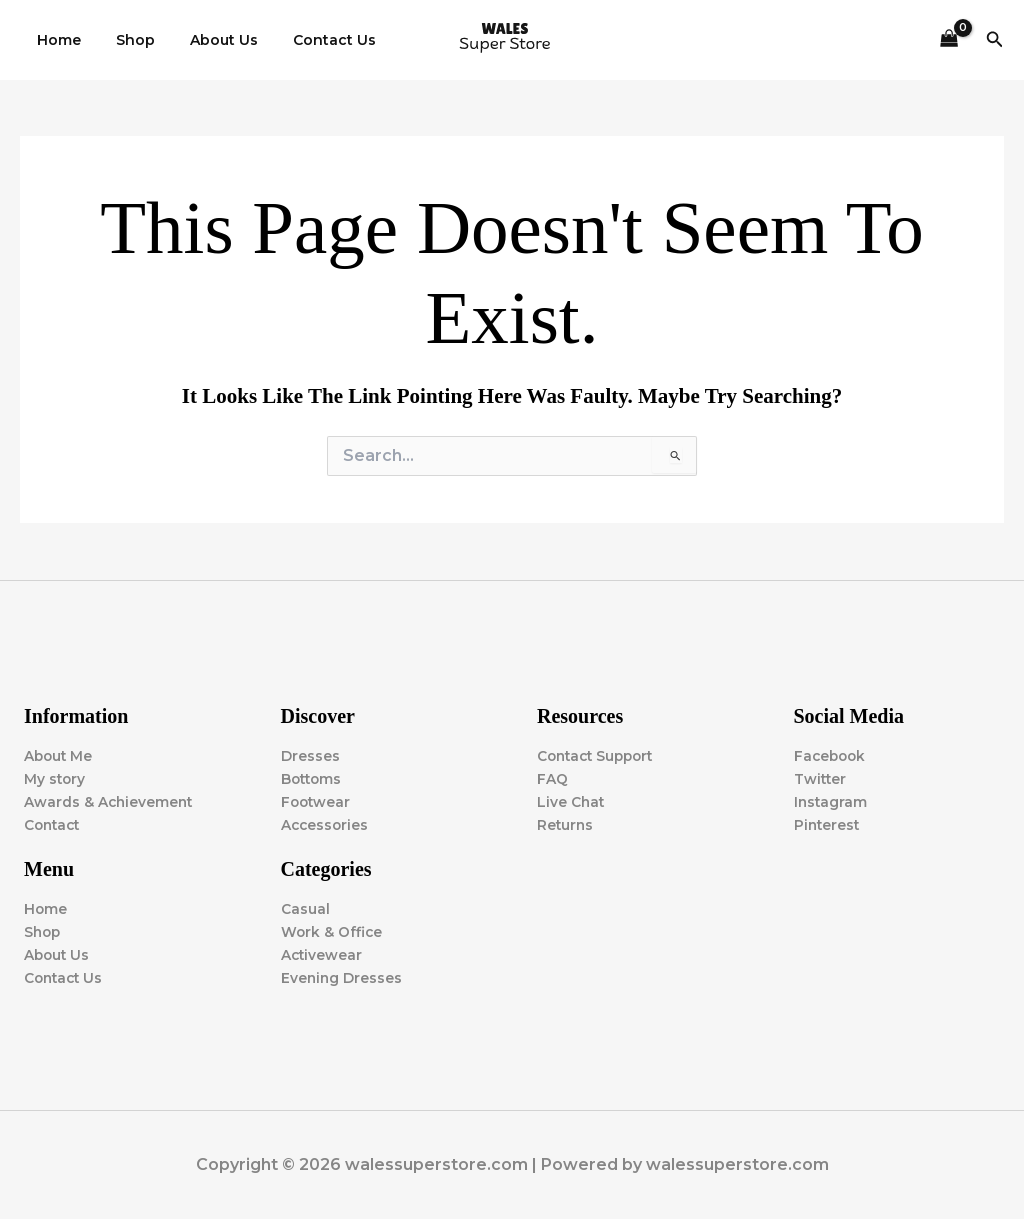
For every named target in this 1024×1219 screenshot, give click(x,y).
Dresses (310, 755)
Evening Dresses (342, 978)
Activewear (322, 955)
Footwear (317, 801)
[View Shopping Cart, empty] (948, 40)
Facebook (831, 755)
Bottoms (313, 778)
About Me (59, 755)
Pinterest (828, 824)
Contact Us (310, 40)
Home (56, 40)
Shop (125, 40)
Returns (566, 824)
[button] (995, 40)
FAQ (552, 778)
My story (55, 778)
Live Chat (571, 801)
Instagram (831, 801)
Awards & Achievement (110, 801)
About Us (207, 40)
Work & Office (332, 932)
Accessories (326, 824)
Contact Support (599, 755)
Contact (54, 824)
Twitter (821, 778)
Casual (305, 909)
